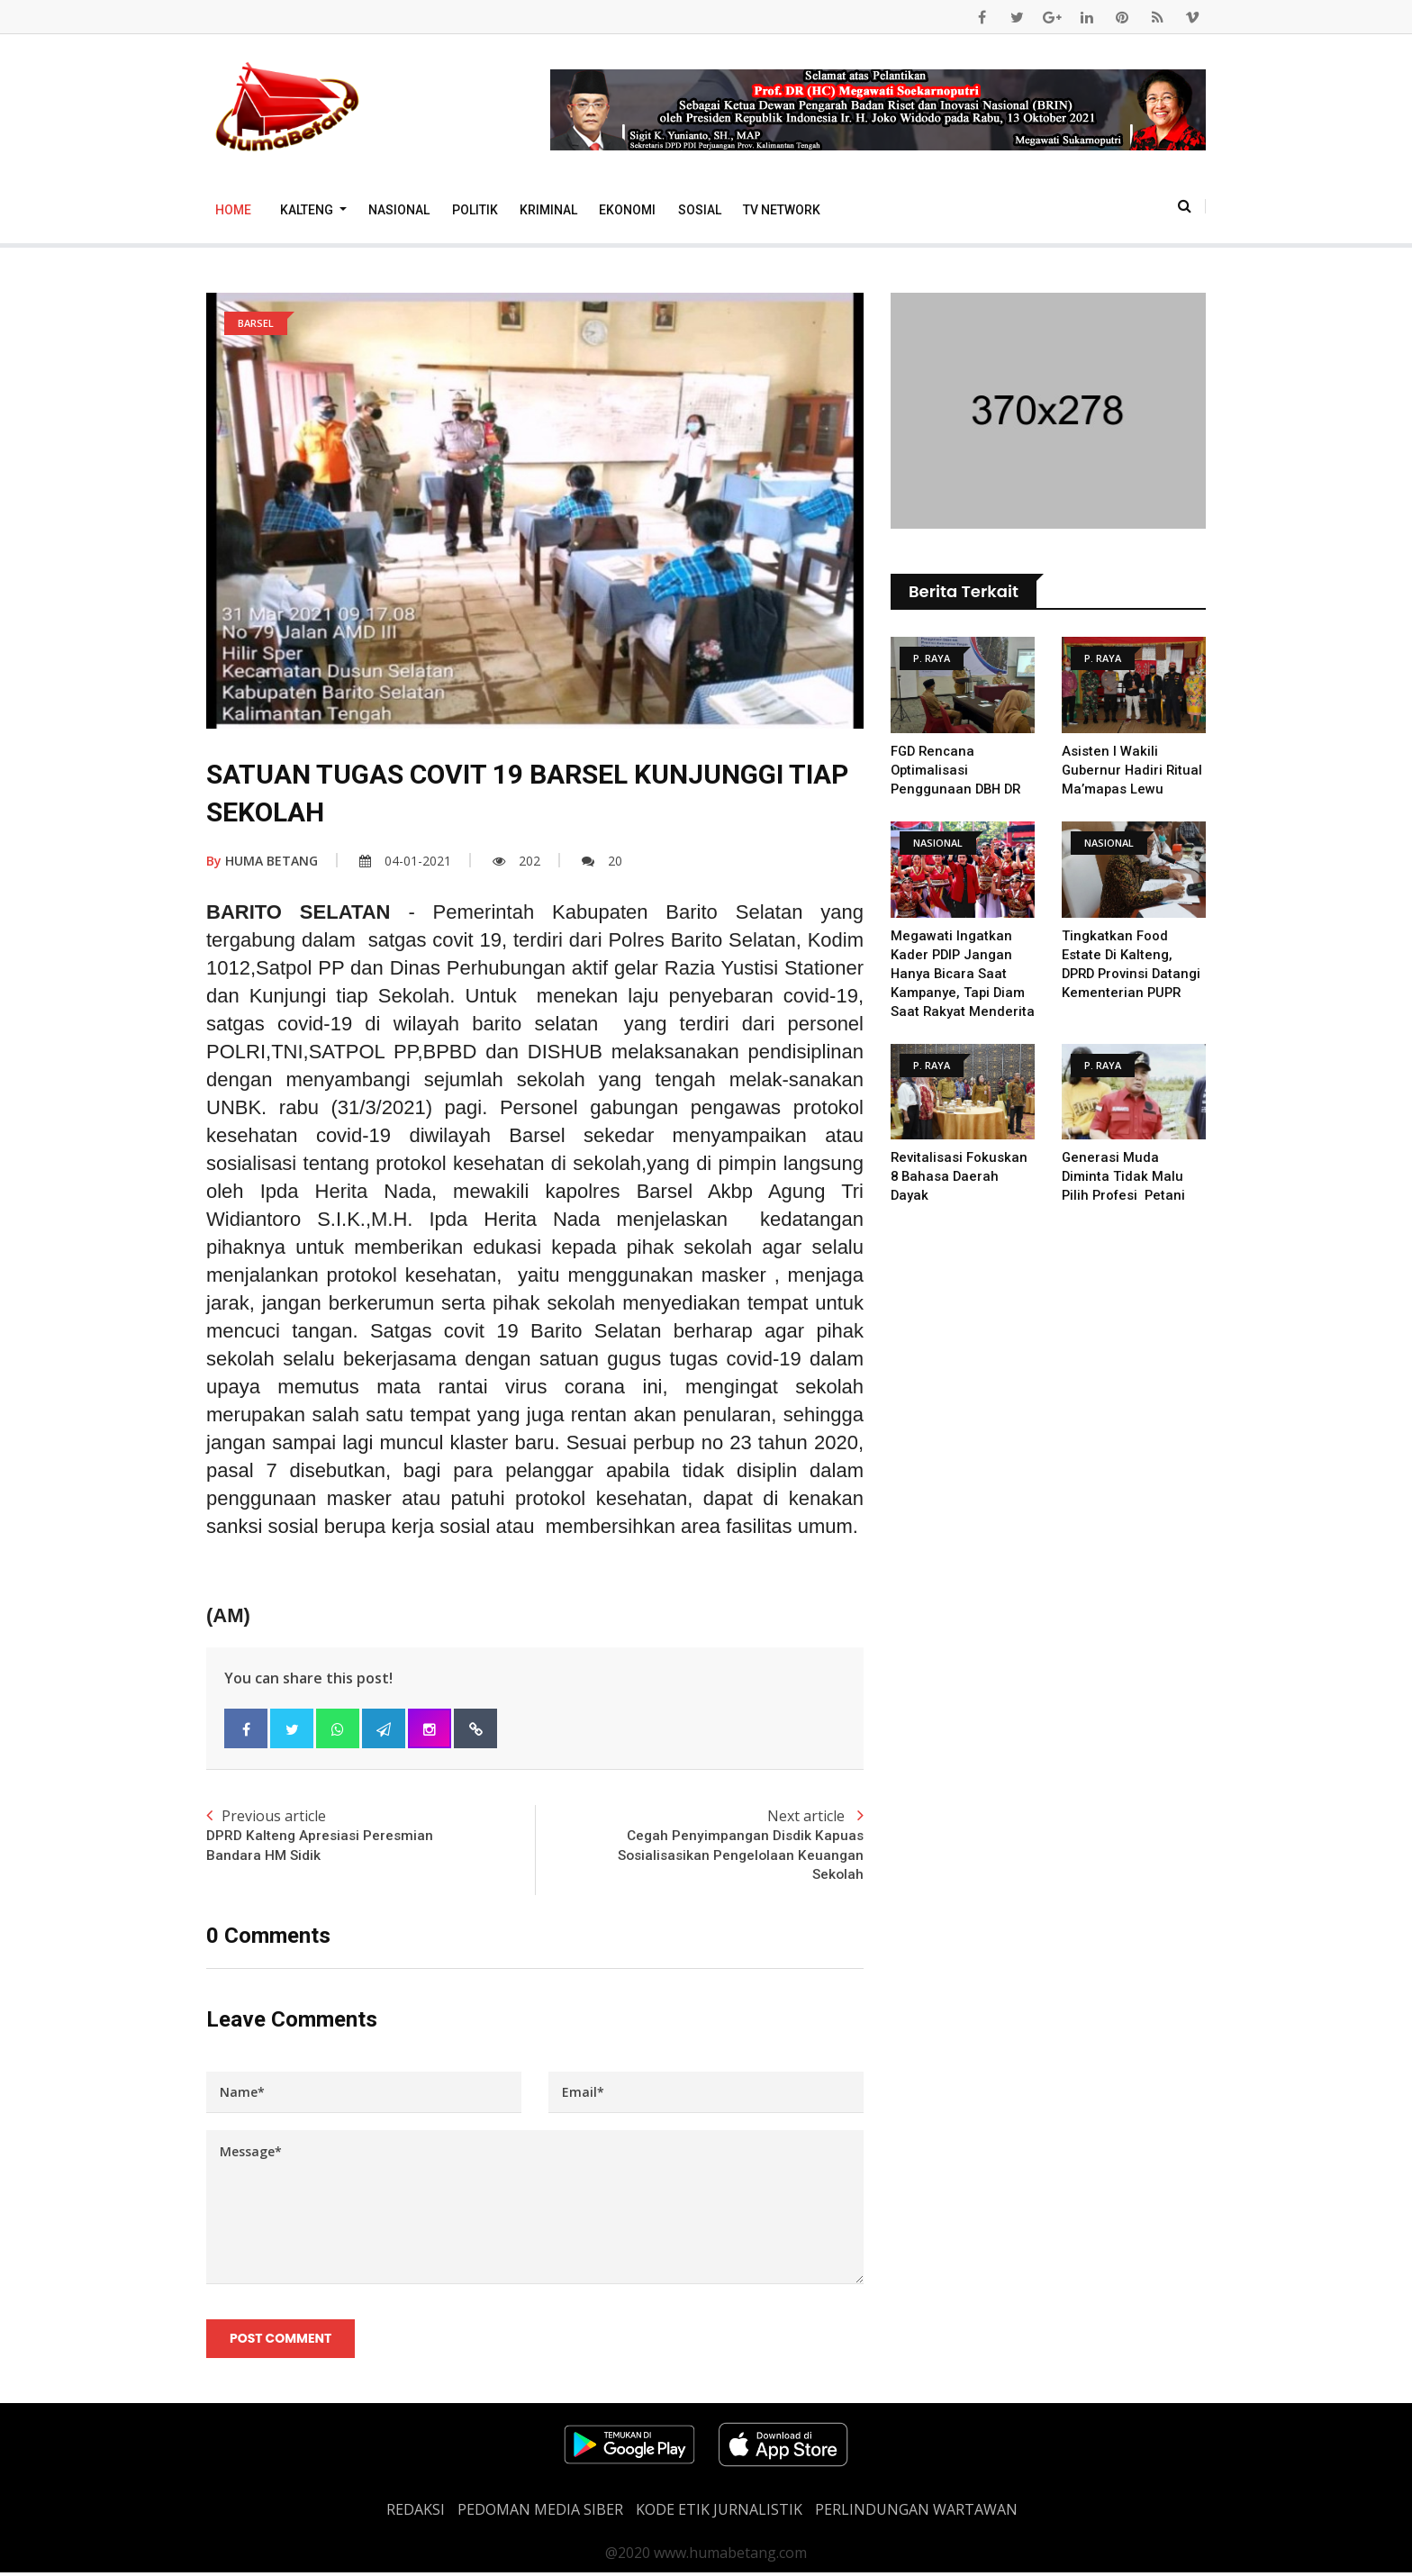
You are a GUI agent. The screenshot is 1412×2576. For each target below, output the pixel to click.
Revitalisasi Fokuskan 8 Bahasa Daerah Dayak (959, 1195)
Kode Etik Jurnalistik (719, 2513)
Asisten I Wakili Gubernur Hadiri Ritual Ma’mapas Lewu (1134, 770)
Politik (475, 210)
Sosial (699, 210)
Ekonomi (627, 210)
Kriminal (548, 210)
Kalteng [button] (308, 210)
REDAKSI (415, 2513)
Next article (699, 1846)
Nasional (399, 210)
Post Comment (281, 2342)
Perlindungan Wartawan (916, 2513)
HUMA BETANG (262, 860)
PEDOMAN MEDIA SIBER (540, 2513)
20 (602, 860)
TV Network (781, 210)
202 (516, 860)
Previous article (370, 1836)
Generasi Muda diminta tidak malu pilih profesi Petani (1126, 1195)
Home (233, 210)
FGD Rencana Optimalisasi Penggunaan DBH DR (958, 770)
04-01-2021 (405, 860)
